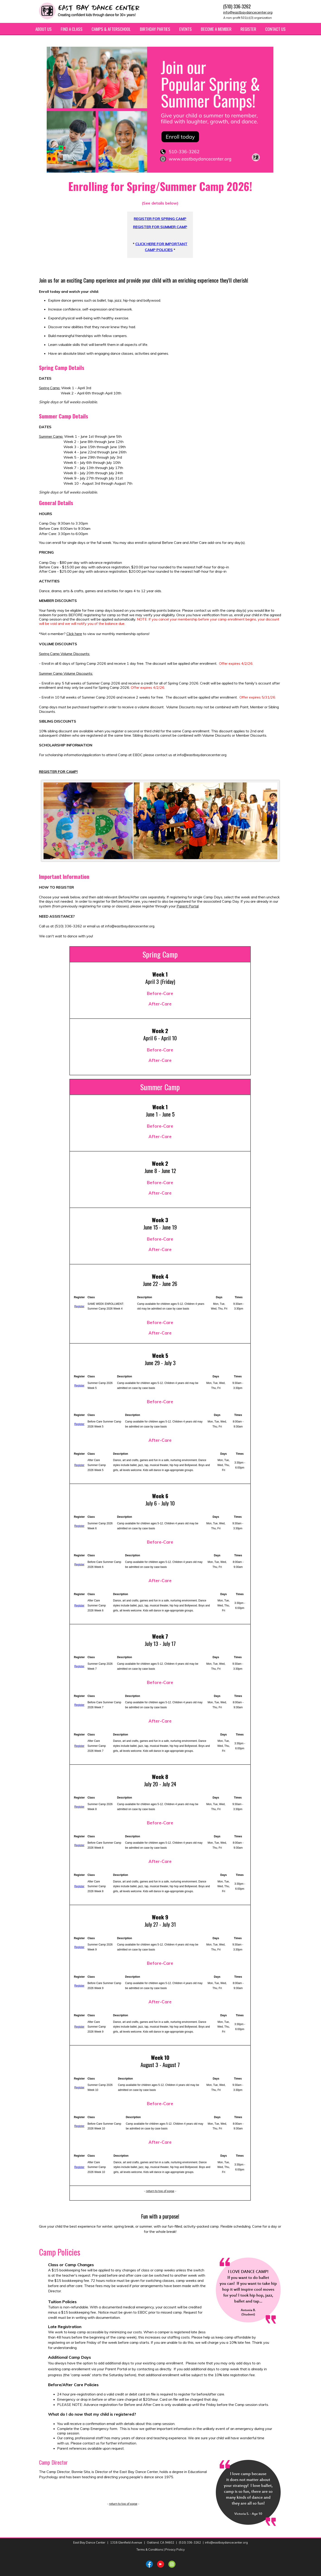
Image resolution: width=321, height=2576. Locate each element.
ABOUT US (43, 29)
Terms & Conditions (149, 2549)
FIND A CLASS (72, 29)
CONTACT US (275, 29)
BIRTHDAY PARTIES (155, 29)
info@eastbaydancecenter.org (247, 12)
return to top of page (160, 2191)
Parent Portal (188, 906)
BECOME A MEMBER (216, 29)
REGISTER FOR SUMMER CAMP (160, 227)
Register (79, 1306)
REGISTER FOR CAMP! (58, 771)
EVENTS (185, 29)
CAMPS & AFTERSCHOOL (111, 29)
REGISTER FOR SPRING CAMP (160, 218)
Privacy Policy (175, 2549)
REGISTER (248, 29)
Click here (74, 633)
